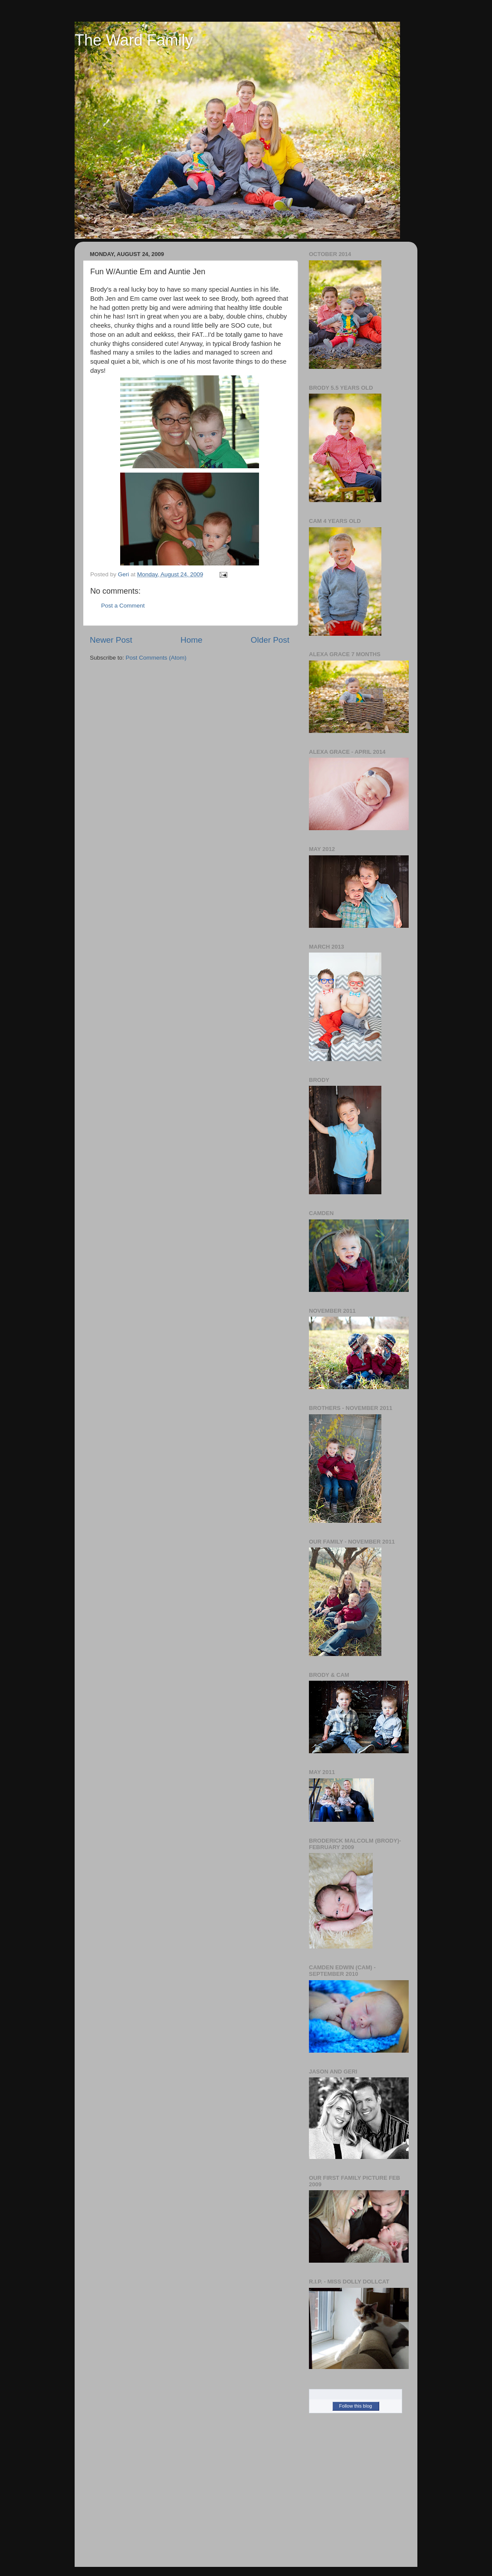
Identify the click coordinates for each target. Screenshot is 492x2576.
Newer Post (111, 639)
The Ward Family (134, 40)
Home (191, 639)
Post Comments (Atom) (156, 657)
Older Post (270, 639)
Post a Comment (123, 605)
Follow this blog (355, 2405)
